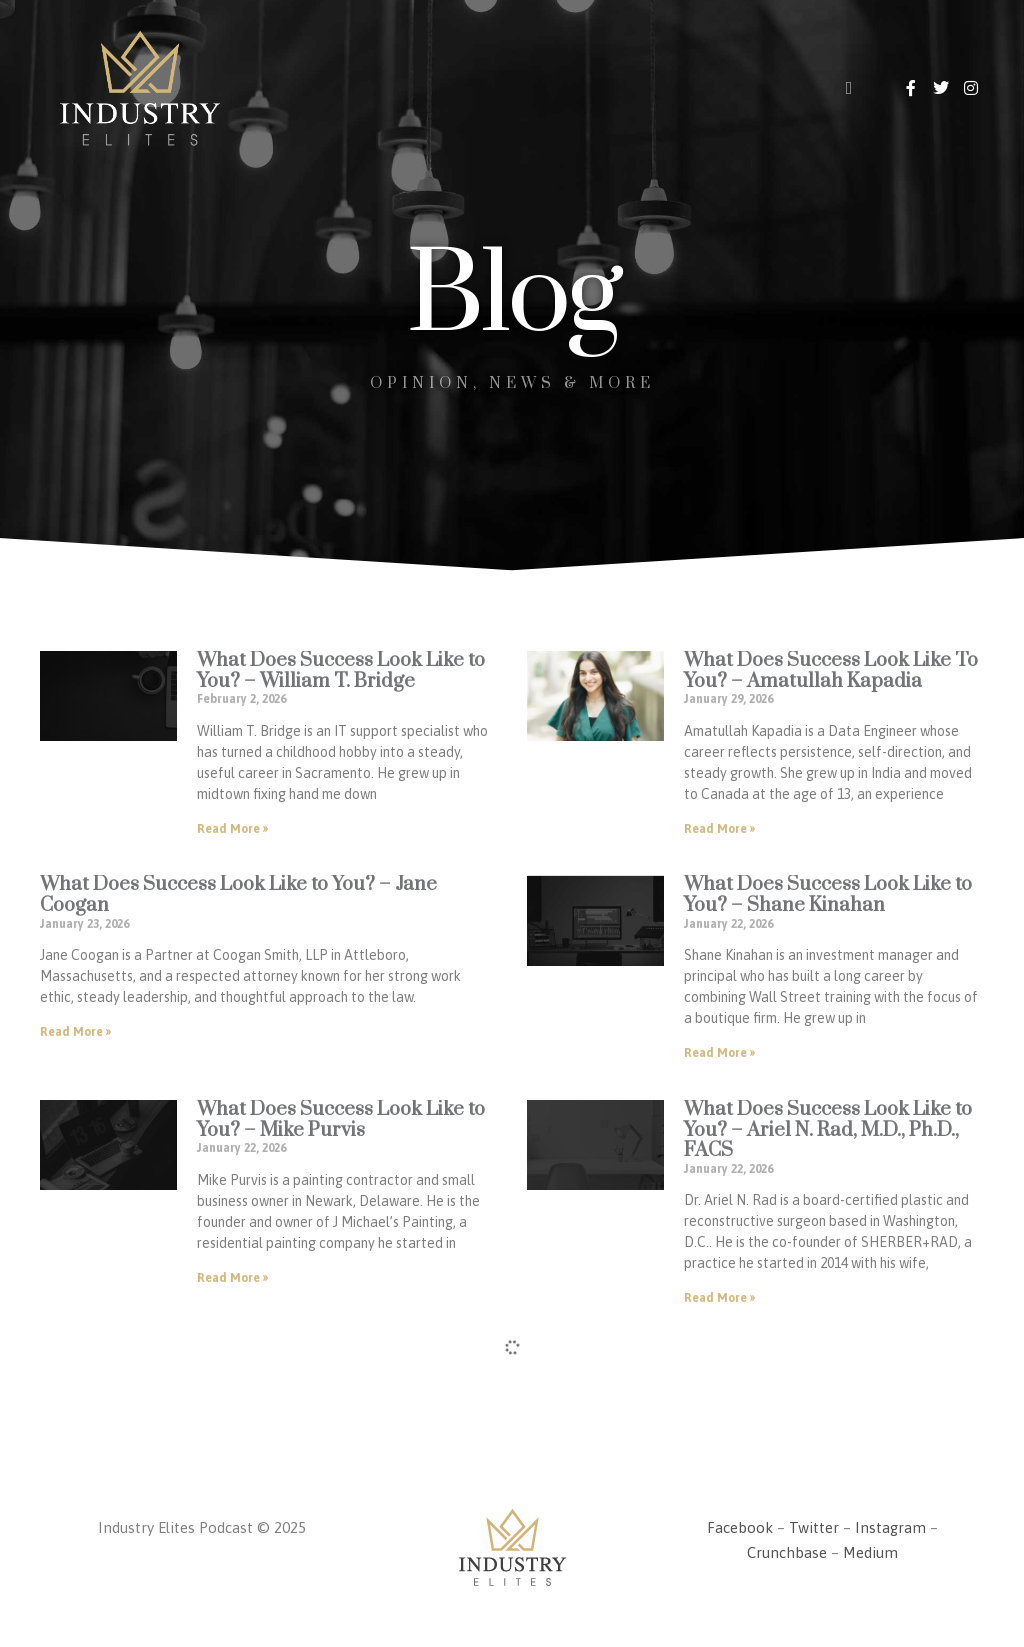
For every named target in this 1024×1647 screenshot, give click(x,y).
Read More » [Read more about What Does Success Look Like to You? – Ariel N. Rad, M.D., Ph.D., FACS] (719, 1298)
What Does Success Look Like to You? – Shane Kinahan (828, 895)
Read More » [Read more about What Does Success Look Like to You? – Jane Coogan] (75, 1032)
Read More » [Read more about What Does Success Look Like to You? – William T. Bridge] (232, 829)
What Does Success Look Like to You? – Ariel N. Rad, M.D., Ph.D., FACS (828, 1130)
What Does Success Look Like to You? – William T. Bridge (341, 671)
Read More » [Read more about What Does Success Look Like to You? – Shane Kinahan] (719, 1053)
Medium (870, 1552)
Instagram (890, 1527)
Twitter (814, 1527)
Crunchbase (787, 1552)
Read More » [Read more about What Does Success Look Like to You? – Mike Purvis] (232, 1278)
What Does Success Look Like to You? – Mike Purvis (341, 1120)
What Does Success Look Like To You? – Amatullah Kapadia (831, 671)
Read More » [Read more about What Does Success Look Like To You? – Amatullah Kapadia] (719, 829)
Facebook (740, 1527)
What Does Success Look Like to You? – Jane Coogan (238, 895)
